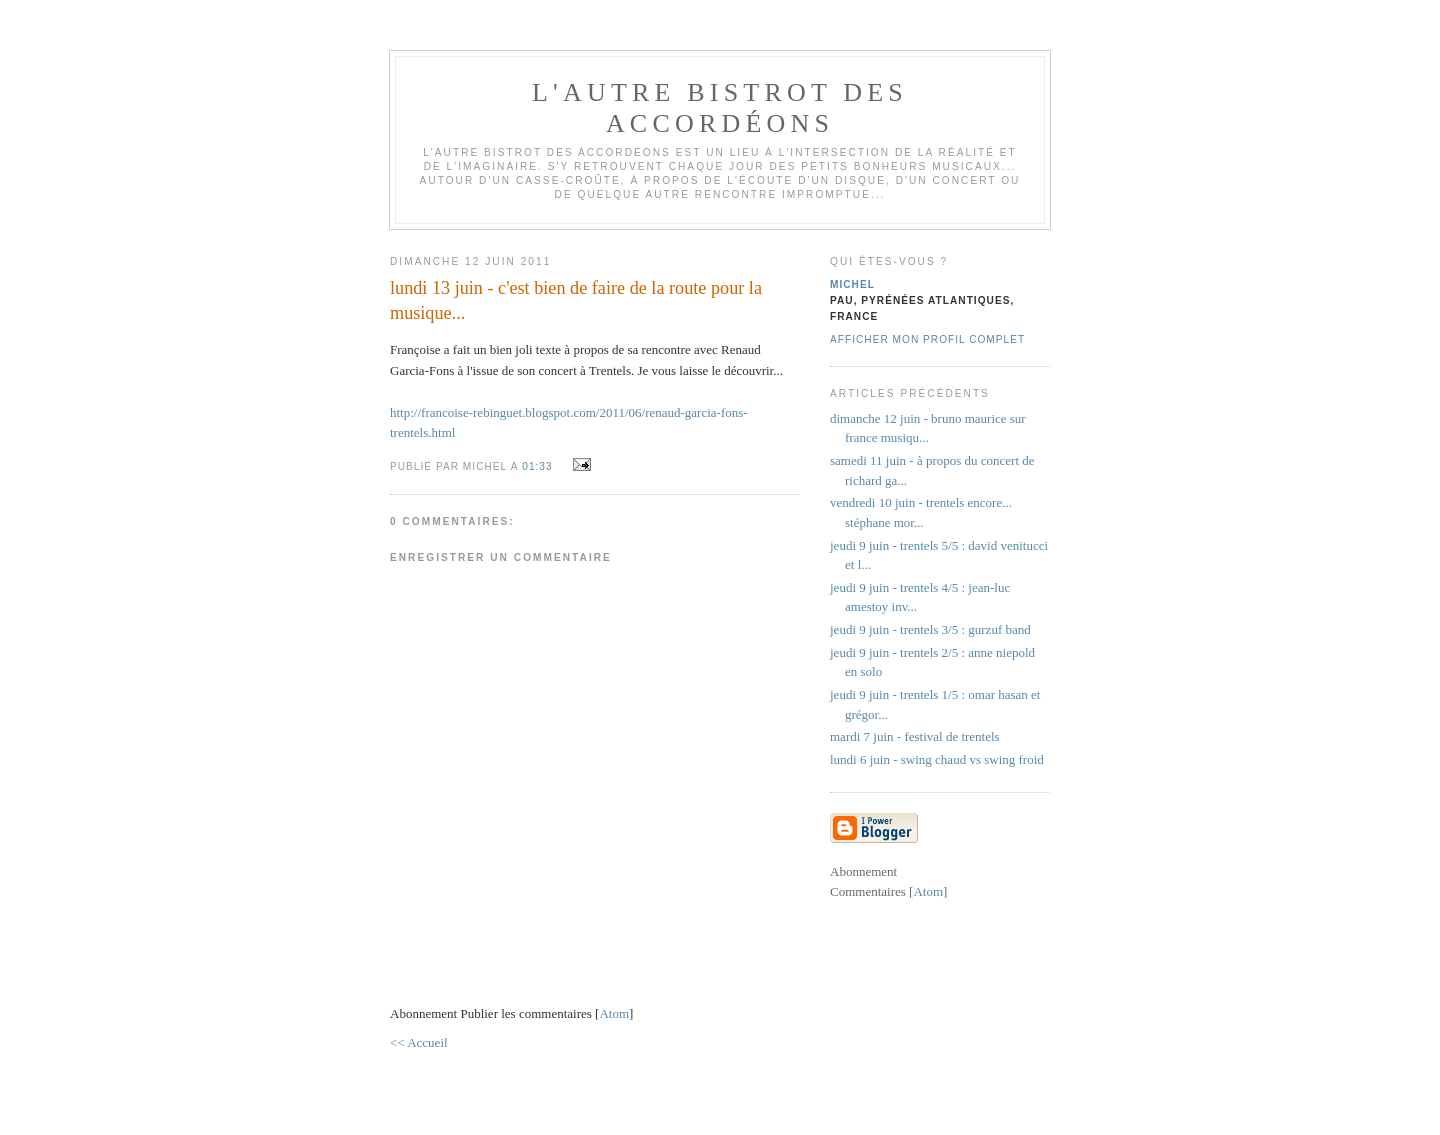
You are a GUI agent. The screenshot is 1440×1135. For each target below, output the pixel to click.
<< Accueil (419, 1042)
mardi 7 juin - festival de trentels (915, 736)
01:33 (539, 466)
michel (852, 284)
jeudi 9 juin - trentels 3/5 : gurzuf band (930, 629)
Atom (614, 1013)
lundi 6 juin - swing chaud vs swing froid (937, 759)
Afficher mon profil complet (927, 339)
